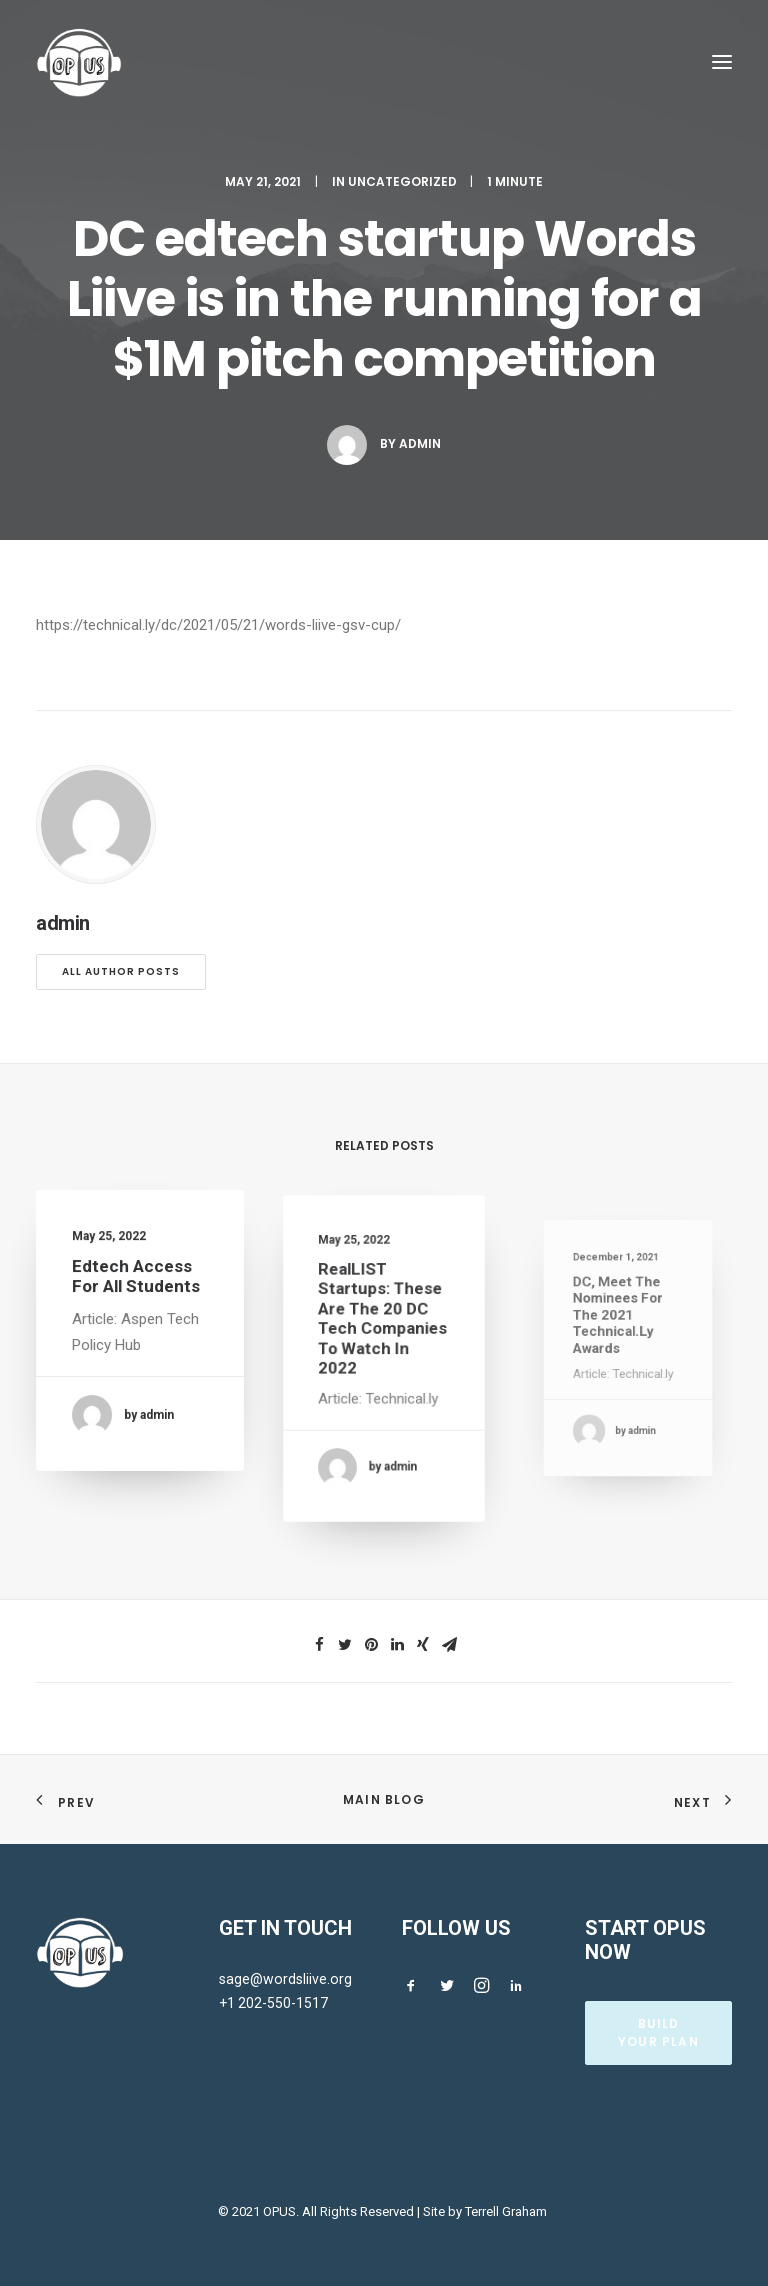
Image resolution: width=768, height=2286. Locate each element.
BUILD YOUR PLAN (658, 2032)
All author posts (121, 971)
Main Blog (384, 1799)
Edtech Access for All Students (136, 1283)
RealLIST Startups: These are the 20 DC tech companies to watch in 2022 (383, 1331)
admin (420, 443)
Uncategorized (402, 181)
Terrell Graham (506, 2211)
